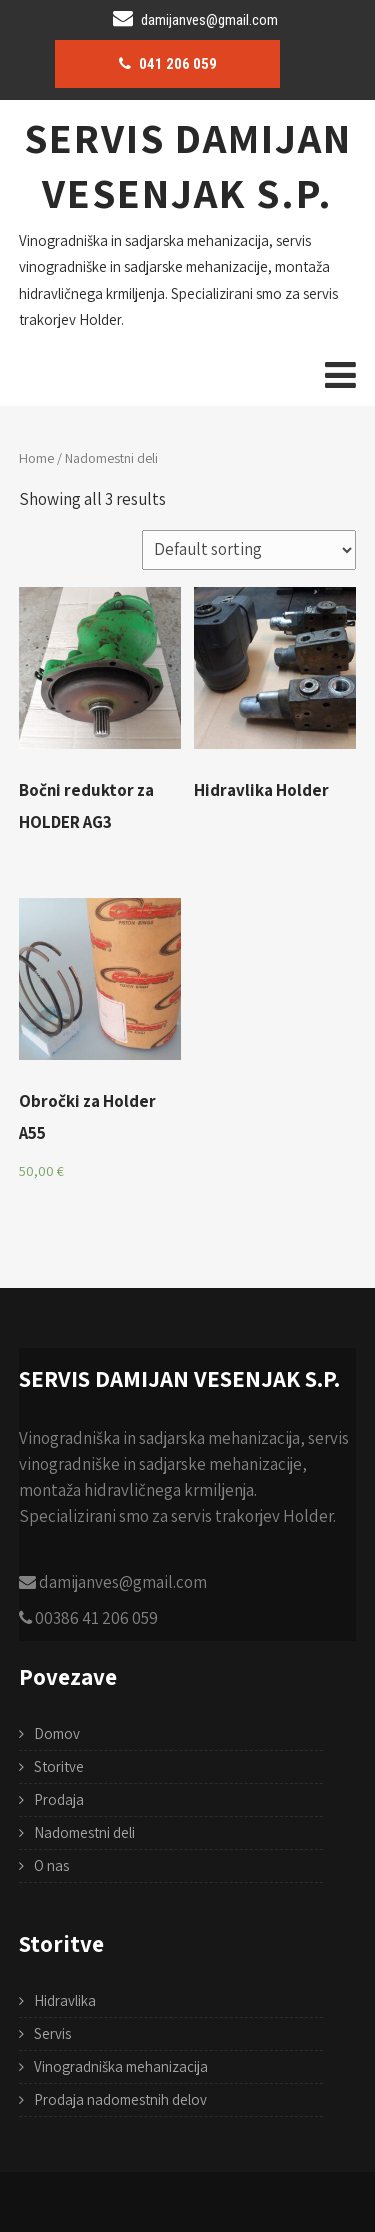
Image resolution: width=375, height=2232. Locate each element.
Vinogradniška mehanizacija (121, 2066)
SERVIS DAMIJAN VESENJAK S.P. (188, 165)
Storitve (59, 1766)
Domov (57, 1733)
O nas (51, 1865)
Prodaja (59, 1799)
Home (36, 458)
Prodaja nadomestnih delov (120, 2099)
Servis (52, 2033)
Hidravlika (65, 2000)
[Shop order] (249, 550)
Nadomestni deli (84, 1832)
